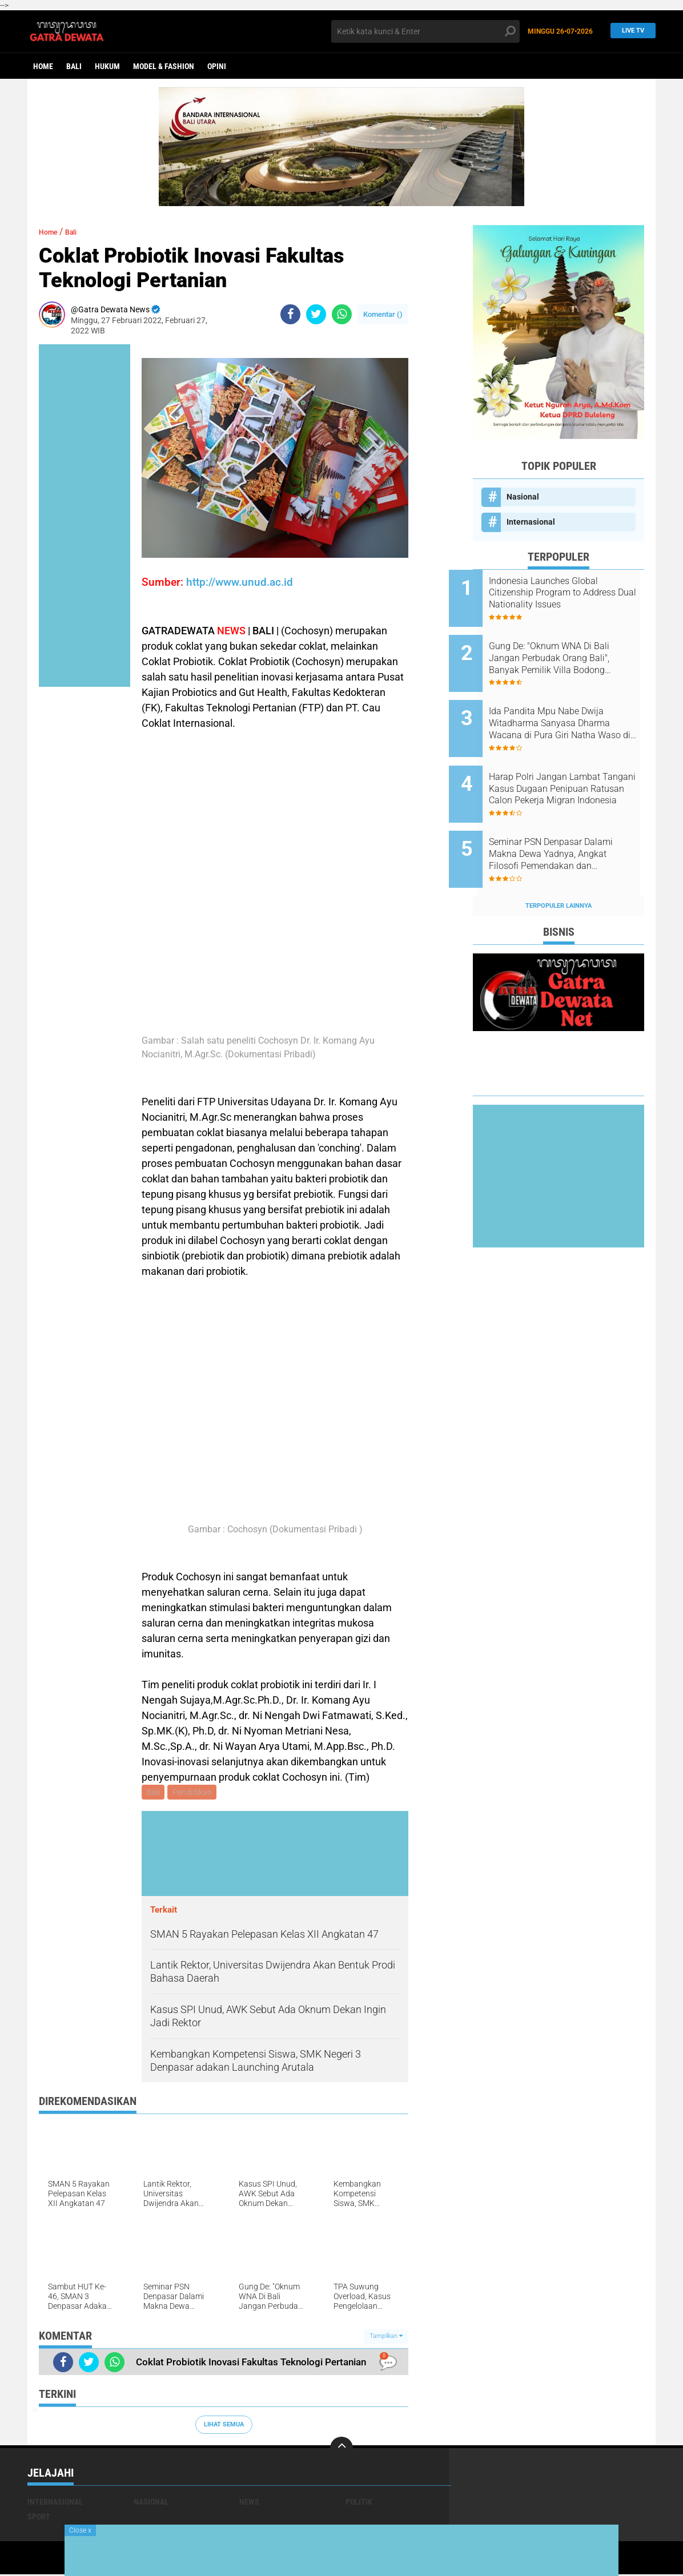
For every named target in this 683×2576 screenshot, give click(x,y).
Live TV (630, 31)
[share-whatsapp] (342, 314)
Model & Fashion (163, 66)
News (249, 2503)
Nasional (523, 496)
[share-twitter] (316, 314)
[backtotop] (341, 2449)
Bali (74, 66)
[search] (425, 31)
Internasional (531, 521)
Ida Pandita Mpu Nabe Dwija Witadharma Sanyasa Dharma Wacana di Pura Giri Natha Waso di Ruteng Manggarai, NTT (573, 708)
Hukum (107, 66)
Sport (38, 2518)
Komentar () (383, 314)
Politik (358, 2503)
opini (216, 66)
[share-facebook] (290, 314)
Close (80, 2530)
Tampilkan (386, 2337)
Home (43, 66)
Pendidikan (194, 1792)
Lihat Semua (224, 2426)
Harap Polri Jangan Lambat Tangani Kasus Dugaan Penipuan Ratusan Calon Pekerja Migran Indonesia (568, 766)
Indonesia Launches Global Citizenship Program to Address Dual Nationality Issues (567, 593)
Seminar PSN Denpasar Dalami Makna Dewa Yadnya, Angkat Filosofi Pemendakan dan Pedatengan (571, 824)
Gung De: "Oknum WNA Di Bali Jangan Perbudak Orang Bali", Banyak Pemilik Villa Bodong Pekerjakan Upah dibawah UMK (573, 651)
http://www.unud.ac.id (239, 582)
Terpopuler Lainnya (558, 867)
